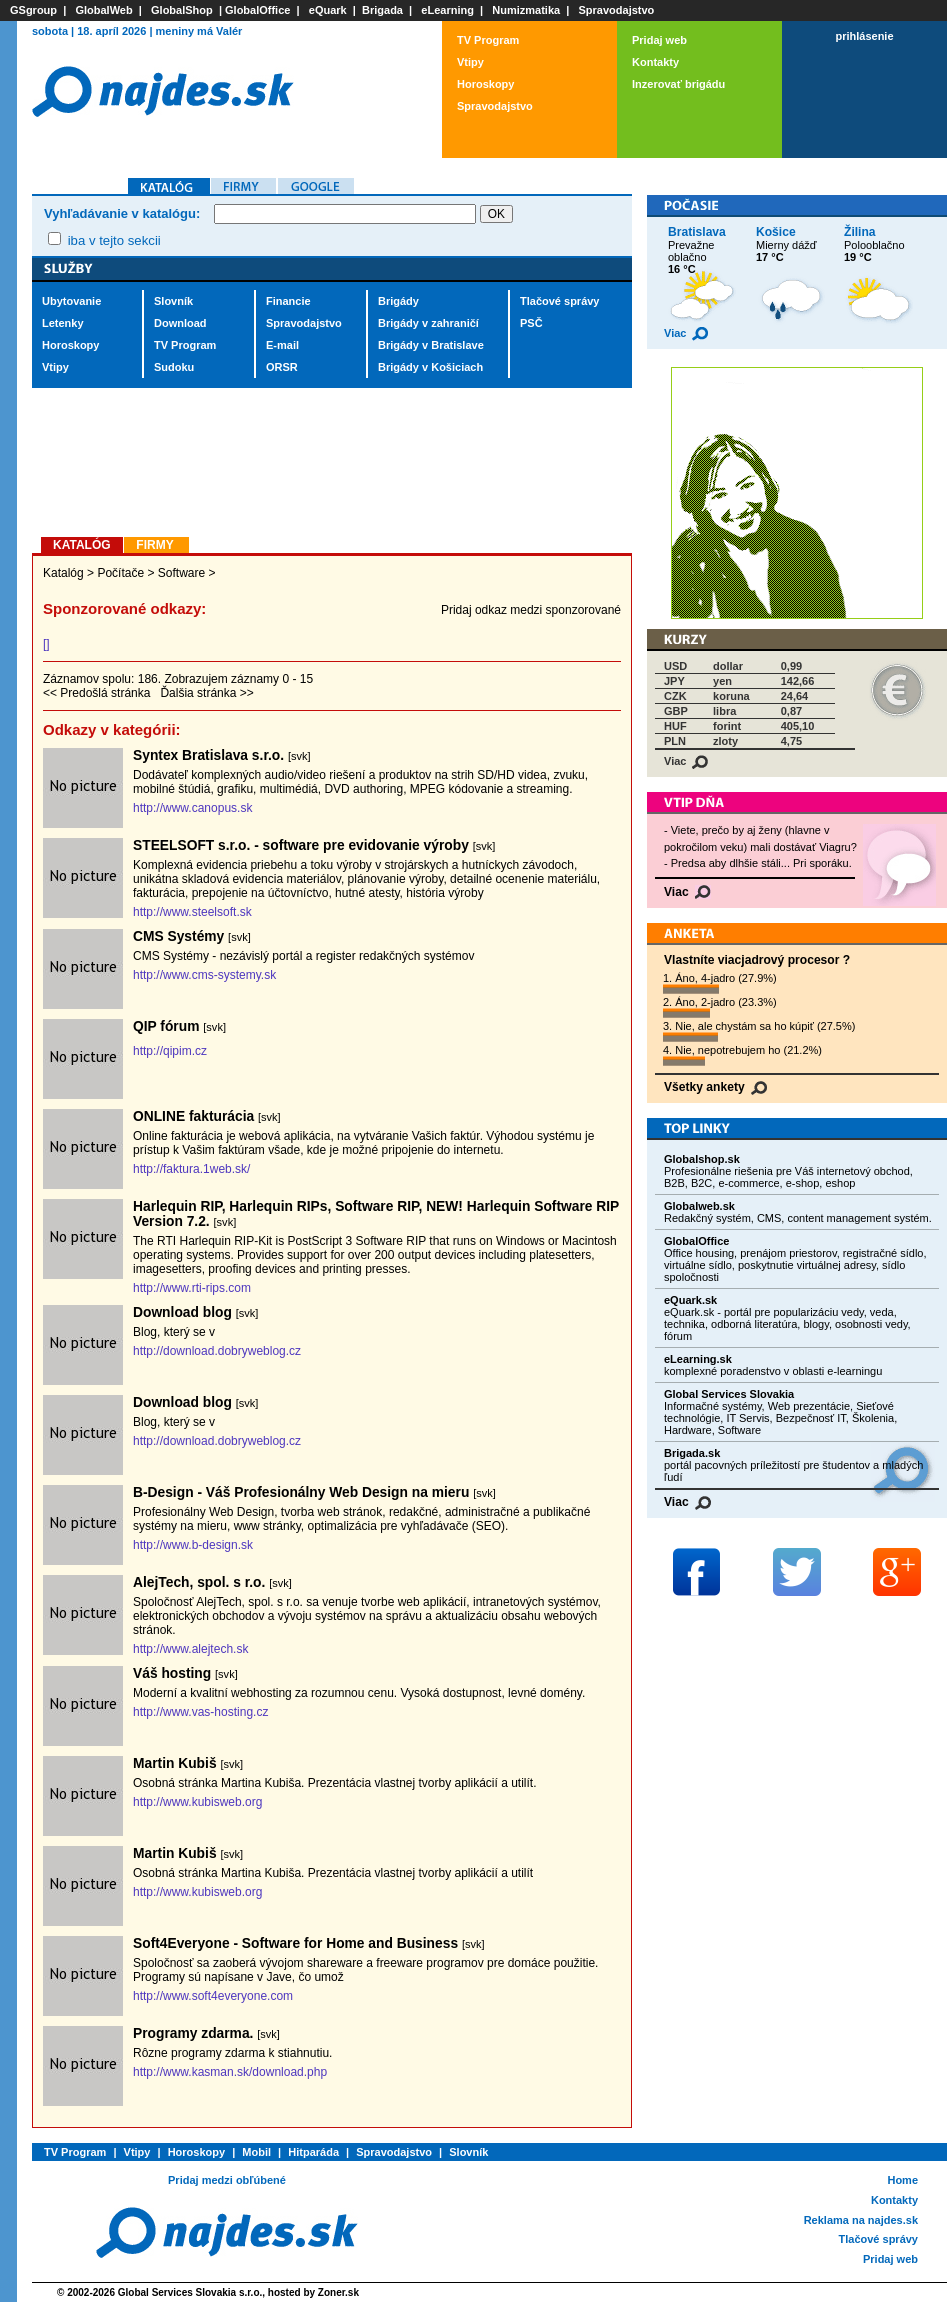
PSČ (531, 323)
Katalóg (63, 573)
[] (46, 644)
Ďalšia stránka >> (206, 693)
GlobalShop (182, 10)
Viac (686, 333)
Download (180, 323)
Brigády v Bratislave (431, 345)
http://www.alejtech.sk (190, 1649)
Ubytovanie (71, 301)
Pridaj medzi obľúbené (227, 2180)
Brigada (382, 10)
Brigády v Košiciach (430, 367)
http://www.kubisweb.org (197, 1802)
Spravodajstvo (617, 10)
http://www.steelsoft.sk (192, 912)
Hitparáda (313, 2152)
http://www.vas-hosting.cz (200, 1712)
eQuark (328, 10)
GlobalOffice (257, 10)
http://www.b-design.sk (193, 1545)
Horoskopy (485, 84)
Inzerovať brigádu (678, 84)
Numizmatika (526, 10)
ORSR (282, 367)
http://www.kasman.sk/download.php (230, 2072)
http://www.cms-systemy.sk (204, 975)
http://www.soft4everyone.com (213, 1996)
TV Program (488, 40)
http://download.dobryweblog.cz (217, 1351)
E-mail (282, 345)
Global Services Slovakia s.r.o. (190, 2292)
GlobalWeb (103, 10)
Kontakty (655, 62)
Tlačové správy (560, 301)
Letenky (63, 323)
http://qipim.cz (170, 1051)
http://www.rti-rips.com (192, 1288)
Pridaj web (659, 40)
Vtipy (470, 62)
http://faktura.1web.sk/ (191, 1169)
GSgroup (33, 10)
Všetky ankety (715, 1087)
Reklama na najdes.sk (861, 2220)
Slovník (173, 301)
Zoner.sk (338, 2292)
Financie (288, 301)
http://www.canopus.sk (192, 808)
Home (902, 2180)
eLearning (447, 10)
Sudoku (174, 367)
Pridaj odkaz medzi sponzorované (531, 610)
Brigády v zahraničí (428, 323)
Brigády (398, 301)
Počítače (120, 573)
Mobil (256, 2152)
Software (181, 573)
